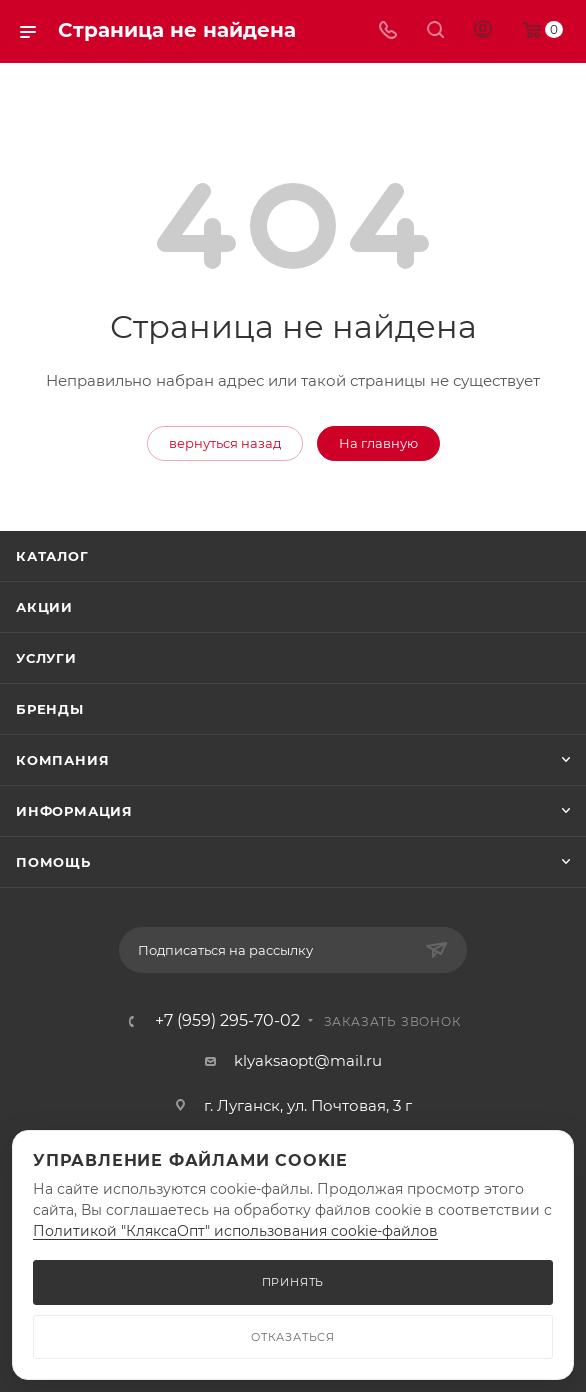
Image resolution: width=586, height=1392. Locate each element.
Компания (62, 760)
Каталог (52, 556)
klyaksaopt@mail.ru (308, 1060)
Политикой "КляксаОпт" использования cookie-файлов (235, 1231)
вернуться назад (225, 443)
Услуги (46, 658)
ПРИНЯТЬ (293, 1282)
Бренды (50, 709)
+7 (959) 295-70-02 (227, 1021)
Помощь (53, 862)
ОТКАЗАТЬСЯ (293, 1337)
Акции (44, 607)
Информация (74, 811)
